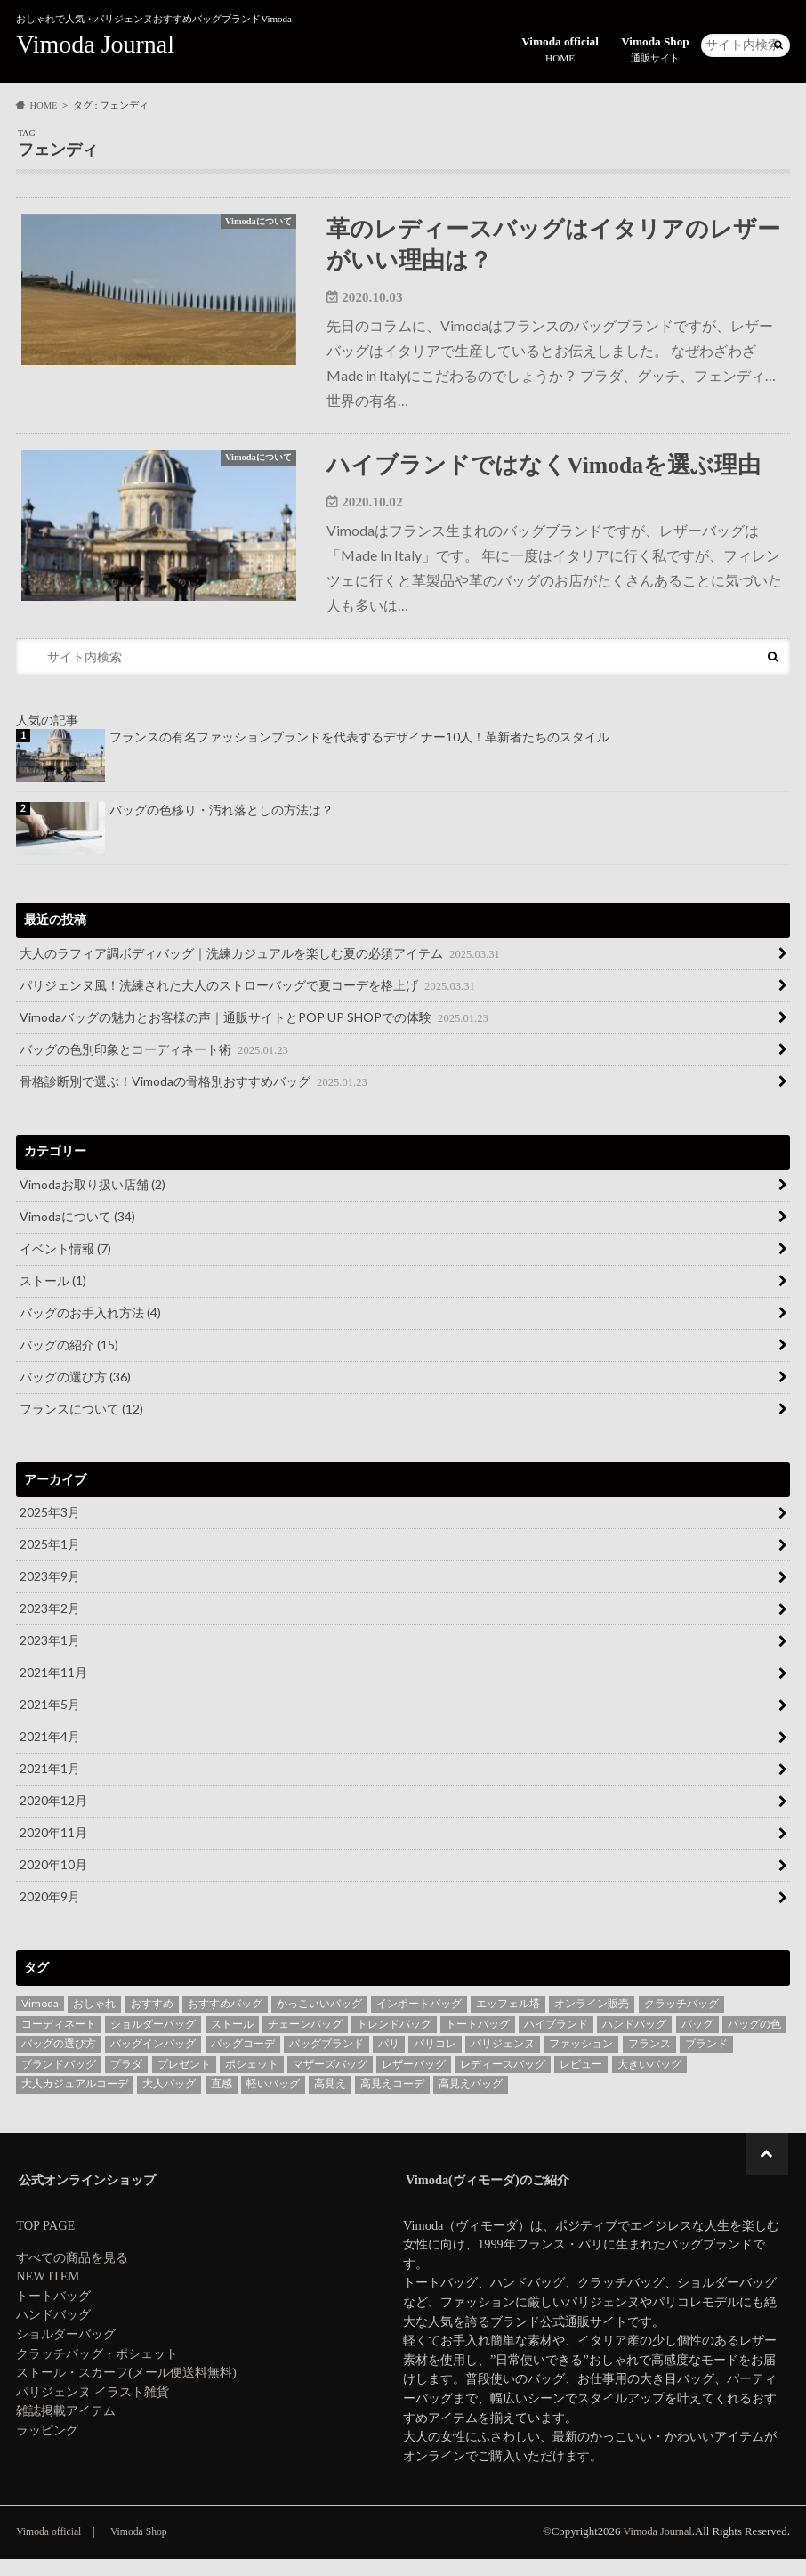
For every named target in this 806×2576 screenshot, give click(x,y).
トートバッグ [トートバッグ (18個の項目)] (478, 2040)
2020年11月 (53, 1849)
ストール (53, 1297)
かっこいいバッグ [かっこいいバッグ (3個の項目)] (319, 2020)
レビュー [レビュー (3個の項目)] (581, 2080)
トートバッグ (53, 2312)
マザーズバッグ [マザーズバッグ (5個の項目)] (330, 2080)
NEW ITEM (47, 2293)
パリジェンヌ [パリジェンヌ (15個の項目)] (503, 2060)
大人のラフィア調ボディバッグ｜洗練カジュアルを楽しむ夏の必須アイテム (261, 969)
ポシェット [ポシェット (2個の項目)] (251, 2080)
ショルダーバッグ (66, 2351)
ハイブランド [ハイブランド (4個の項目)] (556, 2040)
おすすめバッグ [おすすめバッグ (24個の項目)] (225, 2020)
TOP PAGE (45, 2242)
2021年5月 (50, 1721)
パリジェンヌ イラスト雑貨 (92, 2409)
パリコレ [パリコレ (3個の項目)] (435, 2060)
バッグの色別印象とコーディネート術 (155, 1065)
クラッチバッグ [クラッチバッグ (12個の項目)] (681, 2020)
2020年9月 (50, 1913)
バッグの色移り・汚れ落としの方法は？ (221, 826)
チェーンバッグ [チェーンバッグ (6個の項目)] (305, 2040)
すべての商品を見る (72, 2274)
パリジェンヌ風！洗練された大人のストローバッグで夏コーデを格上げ (249, 1001)
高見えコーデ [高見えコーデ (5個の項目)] (392, 2100)
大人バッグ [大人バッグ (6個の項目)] (169, 2100)
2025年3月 (50, 1528)
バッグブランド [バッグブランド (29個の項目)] (326, 2060)
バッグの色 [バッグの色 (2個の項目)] (754, 2040)
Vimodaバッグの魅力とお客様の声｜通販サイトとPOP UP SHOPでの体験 (255, 1033)
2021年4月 (50, 1753)
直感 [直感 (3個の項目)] (221, 2100)
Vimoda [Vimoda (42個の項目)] (40, 2020)
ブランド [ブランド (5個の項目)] (706, 2060)
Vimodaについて (77, 1233)
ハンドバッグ (53, 2331)
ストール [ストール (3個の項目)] (232, 2040)
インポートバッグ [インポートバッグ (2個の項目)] (419, 2020)
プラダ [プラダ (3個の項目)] (126, 2080)
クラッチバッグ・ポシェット (97, 2370)
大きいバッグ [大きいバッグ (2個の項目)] (649, 2080)
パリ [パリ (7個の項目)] (388, 2060)
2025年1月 (50, 1560)
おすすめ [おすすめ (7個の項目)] (152, 2020)
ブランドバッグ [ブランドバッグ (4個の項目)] (58, 2080)
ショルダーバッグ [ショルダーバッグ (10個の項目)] (153, 2040)
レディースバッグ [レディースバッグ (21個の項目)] (502, 2080)
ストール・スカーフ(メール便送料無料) (126, 2389)
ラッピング (47, 2447)
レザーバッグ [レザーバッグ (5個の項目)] (414, 2080)
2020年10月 (53, 1881)
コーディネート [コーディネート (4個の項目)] (58, 2040)
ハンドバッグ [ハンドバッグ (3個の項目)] (634, 2040)
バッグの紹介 (69, 1361)
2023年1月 (50, 1657)
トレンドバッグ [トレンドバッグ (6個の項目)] (394, 2040)
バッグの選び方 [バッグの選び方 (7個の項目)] (58, 2060)
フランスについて (81, 1425)
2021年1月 (50, 1785)
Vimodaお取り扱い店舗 (92, 1201)
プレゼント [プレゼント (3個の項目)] (184, 2080)
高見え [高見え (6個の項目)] (330, 2100)
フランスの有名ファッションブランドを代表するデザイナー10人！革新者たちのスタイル (359, 753)
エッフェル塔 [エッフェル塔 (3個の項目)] (508, 2020)
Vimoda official (562, 47)
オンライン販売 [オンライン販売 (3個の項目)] (591, 2020)
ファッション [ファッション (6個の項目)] (581, 2060)
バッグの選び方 (75, 1393)
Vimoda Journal (95, 44)
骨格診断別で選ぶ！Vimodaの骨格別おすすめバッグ (195, 1098)
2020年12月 (53, 1817)
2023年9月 (50, 1592)
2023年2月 (50, 1624)
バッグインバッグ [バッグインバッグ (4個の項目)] (153, 2060)
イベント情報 (65, 1265)
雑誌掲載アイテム (66, 2427)
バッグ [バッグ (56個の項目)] (697, 2040)
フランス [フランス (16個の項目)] (649, 2060)
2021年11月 (53, 1689)
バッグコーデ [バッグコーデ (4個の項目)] (243, 2060)
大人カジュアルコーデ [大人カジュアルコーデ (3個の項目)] (74, 2100)
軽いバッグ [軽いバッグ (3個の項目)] (273, 2100)
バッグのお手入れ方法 (90, 1329)
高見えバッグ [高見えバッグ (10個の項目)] (471, 2100)
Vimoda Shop (656, 47)
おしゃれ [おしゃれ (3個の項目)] (94, 2020)
